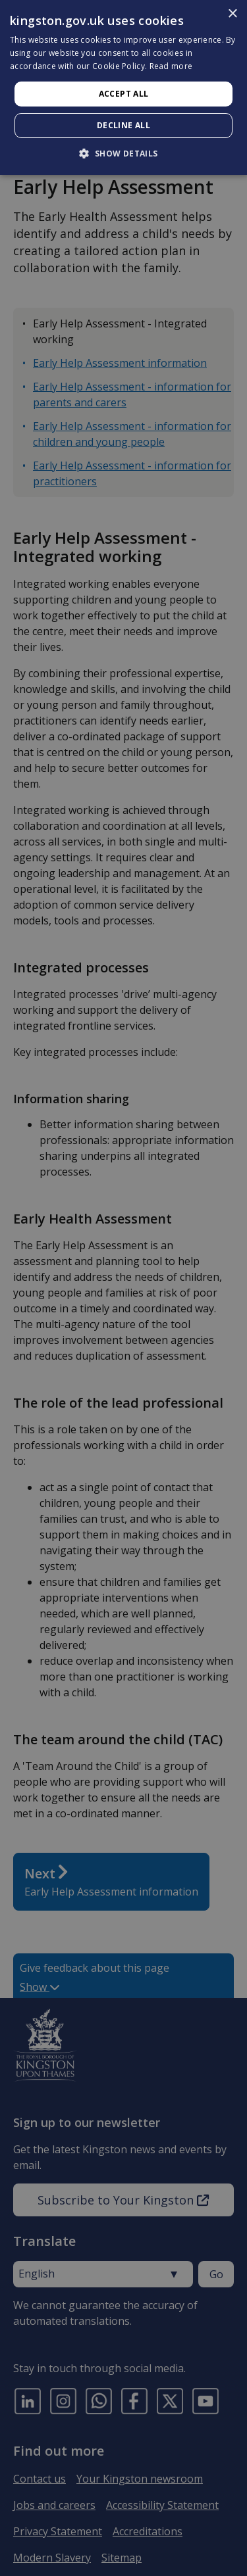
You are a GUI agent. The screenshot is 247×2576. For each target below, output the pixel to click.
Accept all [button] (124, 93)
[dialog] (123, 87)
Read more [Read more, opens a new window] (171, 66)
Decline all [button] (123, 125)
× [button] (232, 14)
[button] (123, 153)
